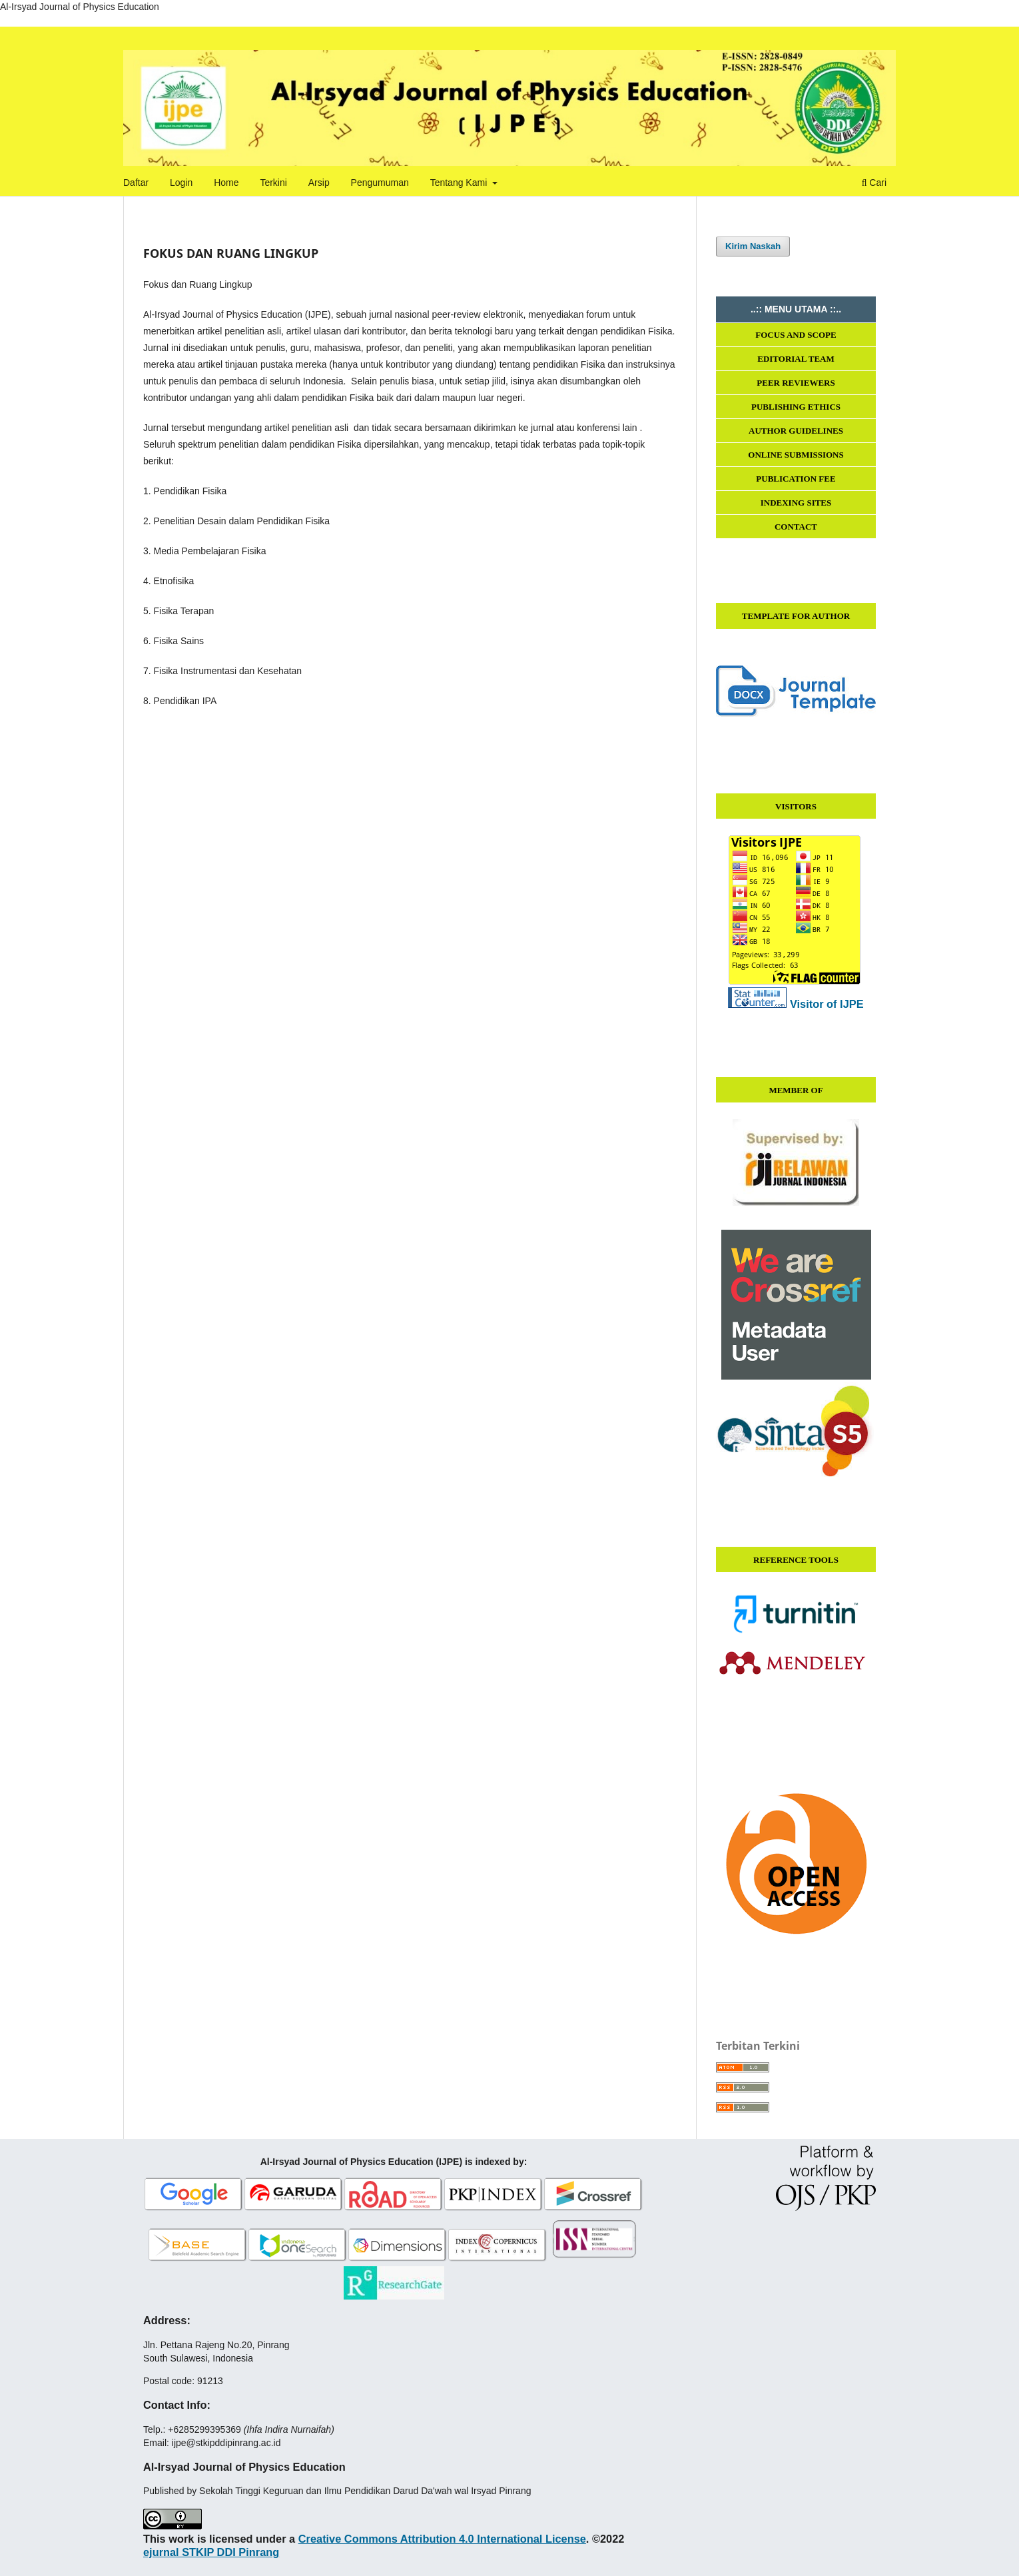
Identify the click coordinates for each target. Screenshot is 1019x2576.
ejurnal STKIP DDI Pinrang (211, 2552)
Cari (874, 182)
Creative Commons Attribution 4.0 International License (442, 2539)
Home (226, 182)
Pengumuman (380, 182)
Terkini (273, 182)
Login (181, 182)
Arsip (319, 182)
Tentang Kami (460, 182)
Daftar (136, 182)
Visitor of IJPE (827, 1004)
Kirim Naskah (753, 246)
